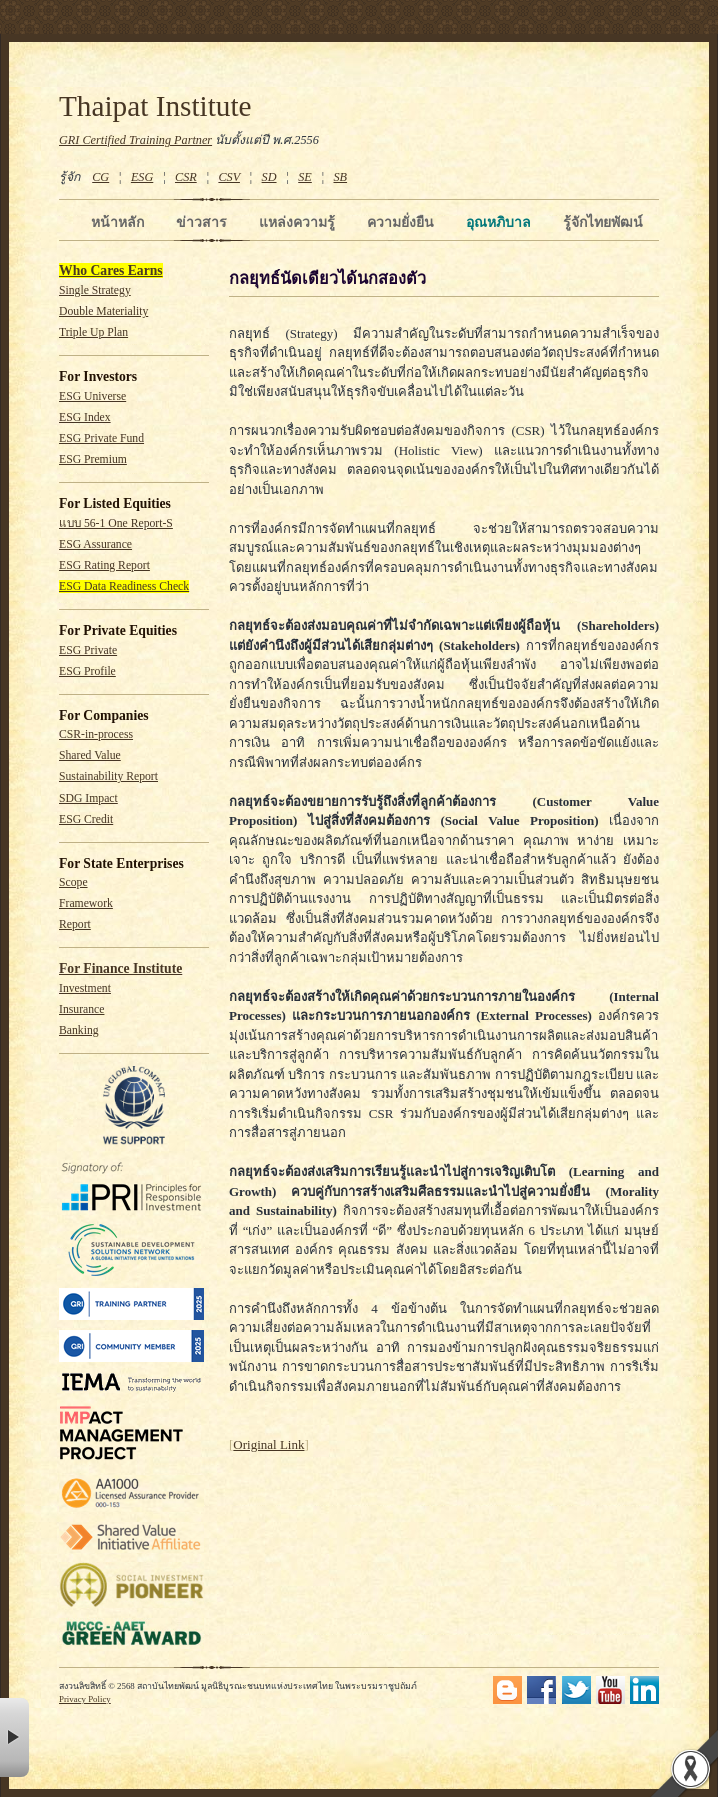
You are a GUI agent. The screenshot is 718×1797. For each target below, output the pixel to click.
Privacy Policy (85, 1699)
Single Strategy (95, 290)
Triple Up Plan (93, 332)
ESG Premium (93, 459)
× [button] (14, 1737)
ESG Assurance (95, 544)
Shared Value (90, 755)
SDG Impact (88, 798)
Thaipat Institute (155, 106)
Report (75, 924)
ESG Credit (86, 819)
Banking (79, 1030)
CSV (229, 177)
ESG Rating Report (104, 565)
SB (341, 177)
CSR (186, 177)
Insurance (81, 1009)
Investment (85, 988)
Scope (73, 882)
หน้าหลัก (117, 222)
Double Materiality (103, 311)
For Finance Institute (120, 968)
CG (100, 177)
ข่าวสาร (201, 222)
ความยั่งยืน (400, 222)
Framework (86, 903)
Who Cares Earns (111, 270)
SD (269, 177)
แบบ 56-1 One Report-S (116, 523)
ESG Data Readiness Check (124, 586)
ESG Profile (87, 671)
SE (305, 177)
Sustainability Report (108, 776)
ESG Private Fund (101, 438)
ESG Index (85, 417)
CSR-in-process (96, 734)
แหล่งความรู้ (297, 222)
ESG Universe (92, 396)
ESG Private (88, 650)
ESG (142, 177)
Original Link (268, 1444)
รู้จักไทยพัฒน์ (603, 222)
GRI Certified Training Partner (135, 140)
